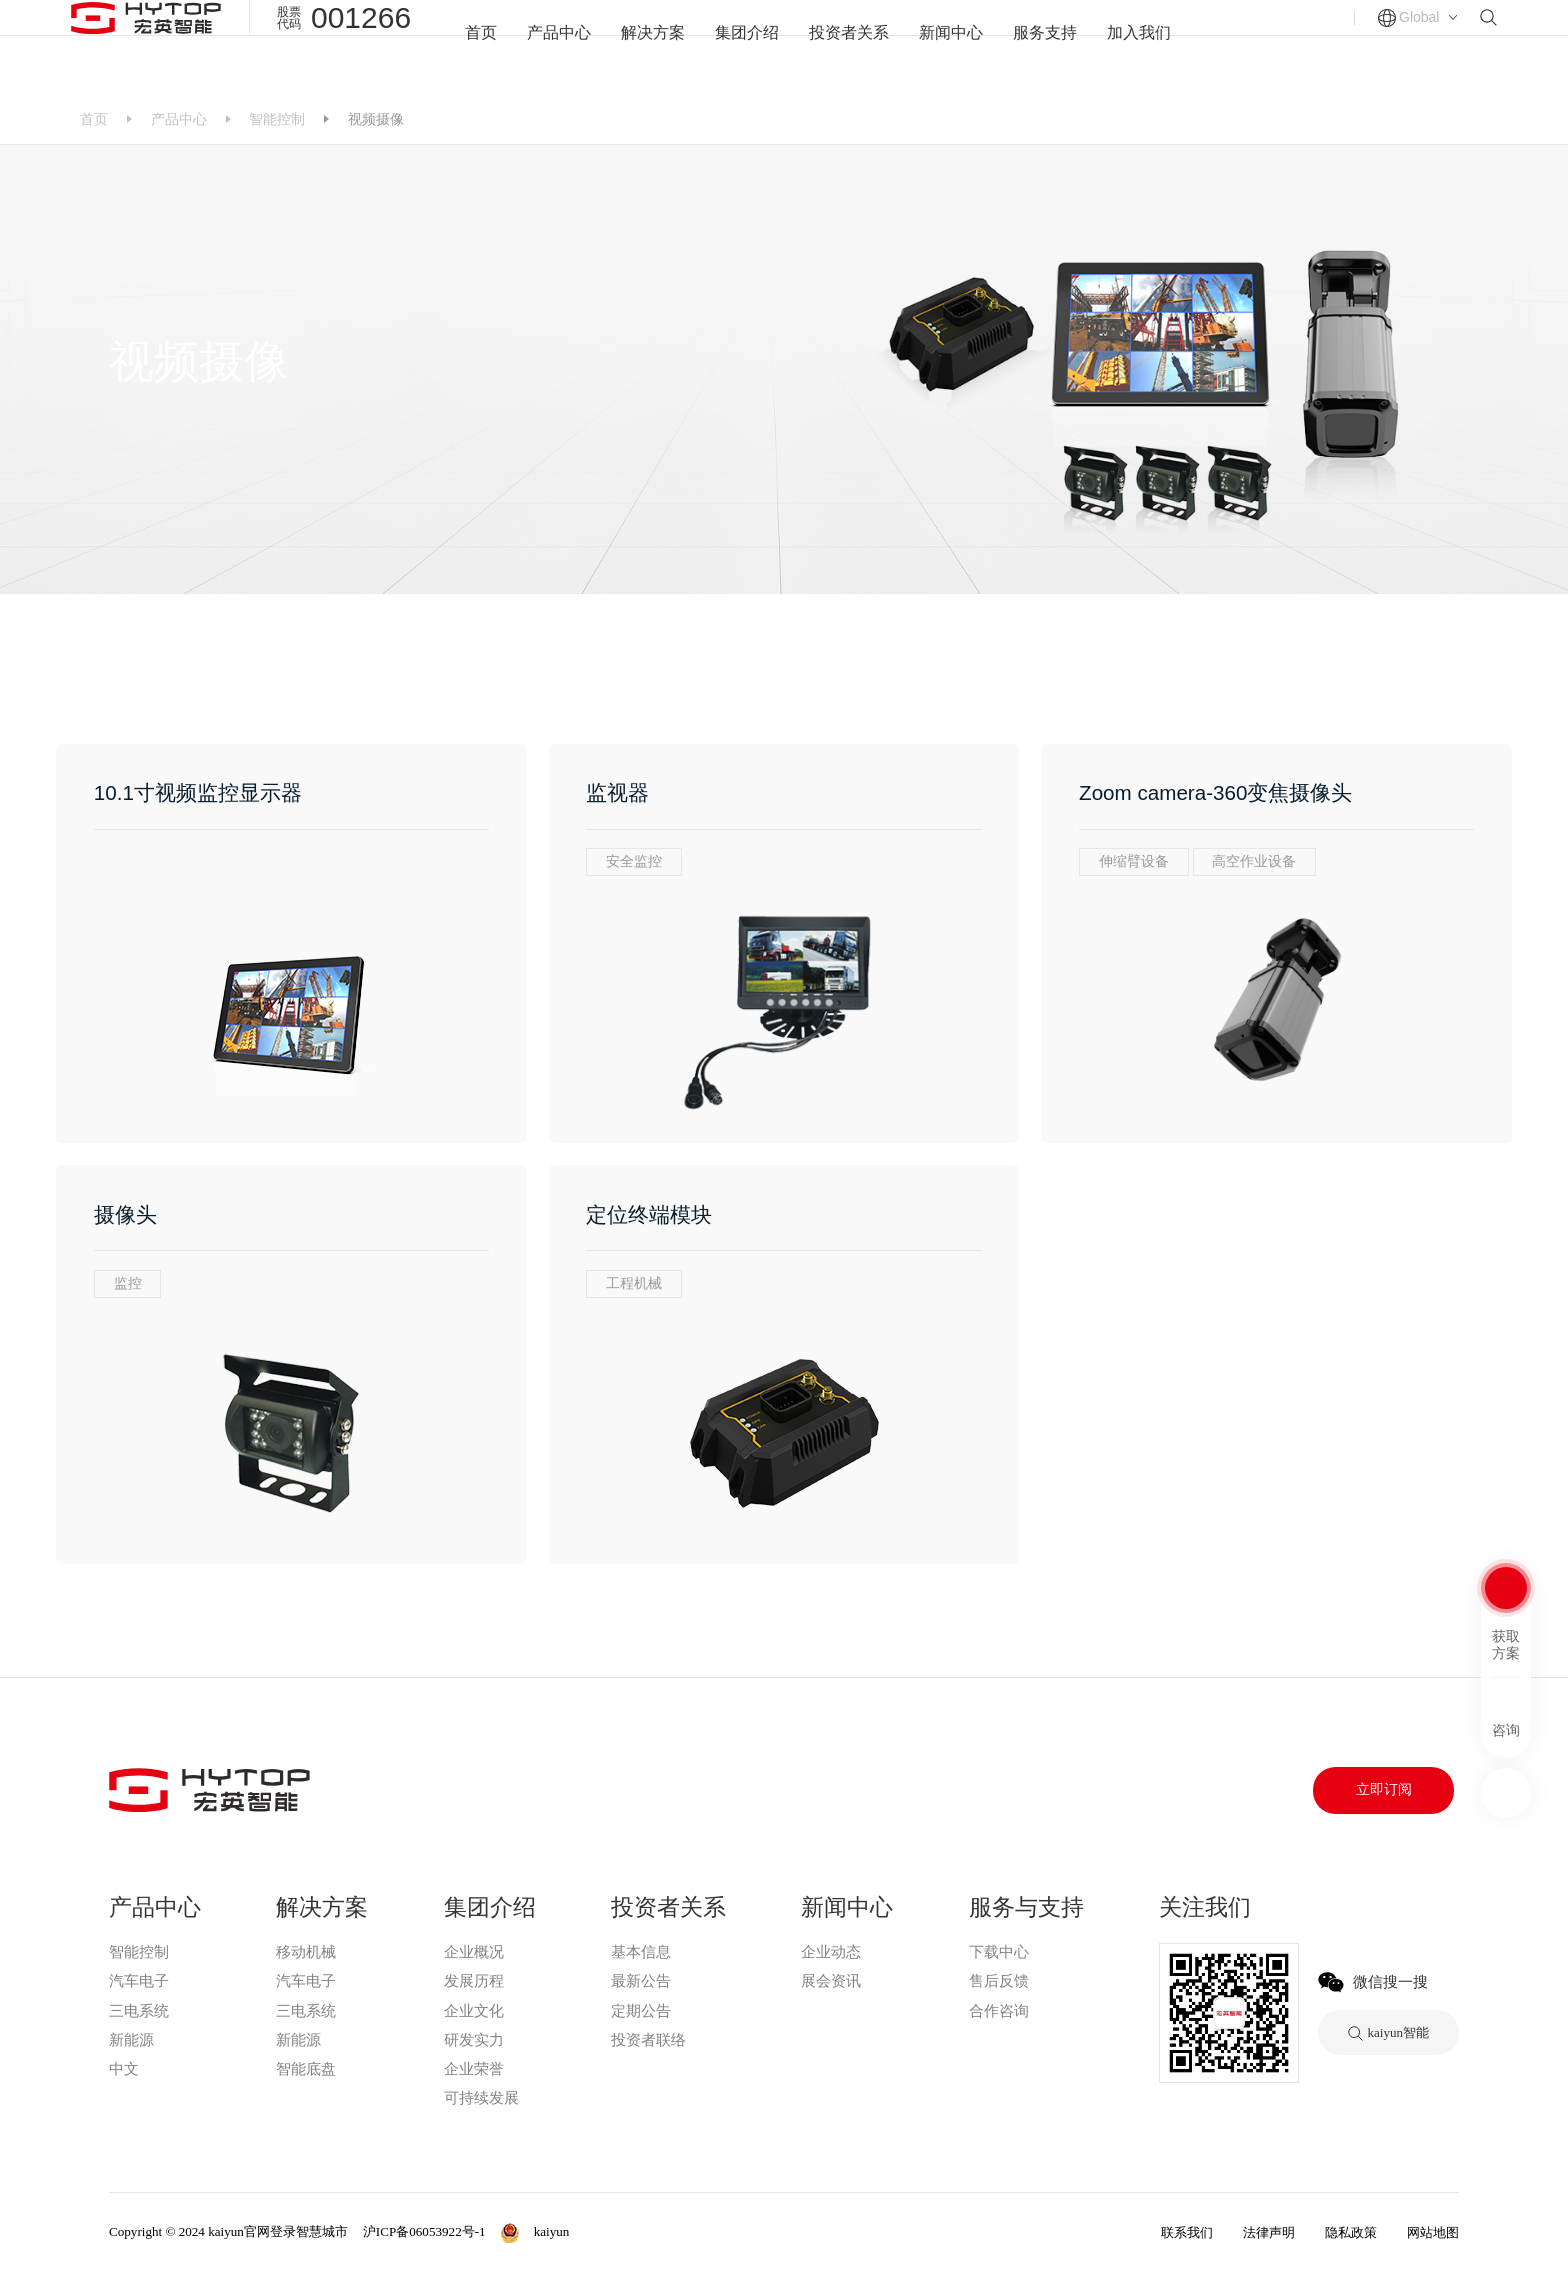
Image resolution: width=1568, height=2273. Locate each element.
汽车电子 (139, 1981)
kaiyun (133, 2098)
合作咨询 (999, 2011)
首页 (466, 46)
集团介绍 (743, 46)
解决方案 (645, 46)
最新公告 (641, 1981)
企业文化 (474, 2011)
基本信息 (641, 1952)
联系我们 (1187, 2232)
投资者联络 (648, 2040)
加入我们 (1152, 46)
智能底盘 (306, 2069)
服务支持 (1054, 46)
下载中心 (999, 1952)
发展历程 (474, 1981)
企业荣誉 (474, 2069)
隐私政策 (1351, 2232)
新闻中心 (956, 46)
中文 (124, 2069)
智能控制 (277, 119)
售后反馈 (999, 1981)
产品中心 (547, 46)
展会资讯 (831, 1981)
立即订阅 (1384, 1789)
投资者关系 (849, 46)
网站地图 (1433, 2232)
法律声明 (1269, 2232)
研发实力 (474, 2040)
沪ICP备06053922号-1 (424, 2231)
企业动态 (831, 1952)
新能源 (131, 2040)
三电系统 (139, 2011)
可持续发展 (481, 2098)
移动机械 (306, 1952)
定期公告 (641, 2011)
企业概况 (474, 1952)
